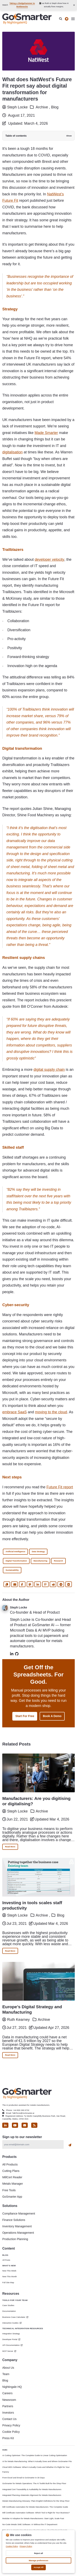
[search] (62, 19)
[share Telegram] (60, 1584)
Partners (7, 2406)
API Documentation (12, 2345)
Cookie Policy (11, 2431)
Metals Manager (12, 2183)
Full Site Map (8, 2282)
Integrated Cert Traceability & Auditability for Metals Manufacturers (31, 2489)
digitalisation (12, 452)
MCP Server (9, 2351)
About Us (8, 2367)
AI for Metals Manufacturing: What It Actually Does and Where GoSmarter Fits (37, 2461)
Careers (7, 2393)
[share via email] (14, 1584)
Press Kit (8, 2438)
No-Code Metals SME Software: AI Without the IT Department (29, 2524)
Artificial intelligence (15, 1551)
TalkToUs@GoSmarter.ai (23, 2113)
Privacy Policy (11, 2425)
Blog (55, 107)
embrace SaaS (14, 1412)
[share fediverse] (30, 1584)
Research (58, 1561)
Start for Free (24, 1716)
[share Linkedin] (37, 1584)
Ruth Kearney (16, 2020)
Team (5, 2374)
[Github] (16, 1654)
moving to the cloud (51, 1412)
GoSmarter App (12, 2196)
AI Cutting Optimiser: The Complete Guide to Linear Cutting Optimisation (34, 2455)
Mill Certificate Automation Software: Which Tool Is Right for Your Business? (36, 2512)
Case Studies (8, 2305)
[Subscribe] (70, 2145)
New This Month (9, 2276)
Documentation (9, 2311)
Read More (11, 1847)
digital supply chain (49, 1069)
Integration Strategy (11, 2333)
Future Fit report (59, 1487)
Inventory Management (17, 2226)
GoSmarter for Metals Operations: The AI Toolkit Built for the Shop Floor (34, 2483)
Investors (8, 2412)
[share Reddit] (53, 1584)
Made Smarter (46, 433)
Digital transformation (16, 1561)
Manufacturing (40, 1561)
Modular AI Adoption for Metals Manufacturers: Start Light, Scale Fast (33, 2518)
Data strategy (38, 1551)
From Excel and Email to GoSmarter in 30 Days (23, 2477)
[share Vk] (68, 1584)
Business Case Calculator (15, 2317)
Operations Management (18, 2232)
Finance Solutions (13, 2220)
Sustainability (12, 1570)
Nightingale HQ (12, 2386)
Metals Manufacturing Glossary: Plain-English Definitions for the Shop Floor (35, 2501)
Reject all (38, 2553)
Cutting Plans (10, 2170)
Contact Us (9, 2419)
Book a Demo (52, 1716)
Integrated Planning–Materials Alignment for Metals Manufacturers (31, 2495)
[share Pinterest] (45, 1584)
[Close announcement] (74, 5)
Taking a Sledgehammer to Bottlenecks (22, 5)
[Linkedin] (11, 1654)
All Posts (6, 2260)
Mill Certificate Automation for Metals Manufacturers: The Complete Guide (35, 2507)
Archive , (43, 107)
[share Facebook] (22, 1584)
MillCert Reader (12, 2177)
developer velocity (49, 559)
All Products (10, 2164)
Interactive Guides (11, 2323)
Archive (39, 1811)
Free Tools (9, 2190)
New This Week (9, 2271)
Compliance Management (18, 2213)
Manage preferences (38, 2560)
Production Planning (15, 2239)
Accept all (39, 2567)
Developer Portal (11, 2339)
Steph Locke (15, 107)
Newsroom (9, 2399)
